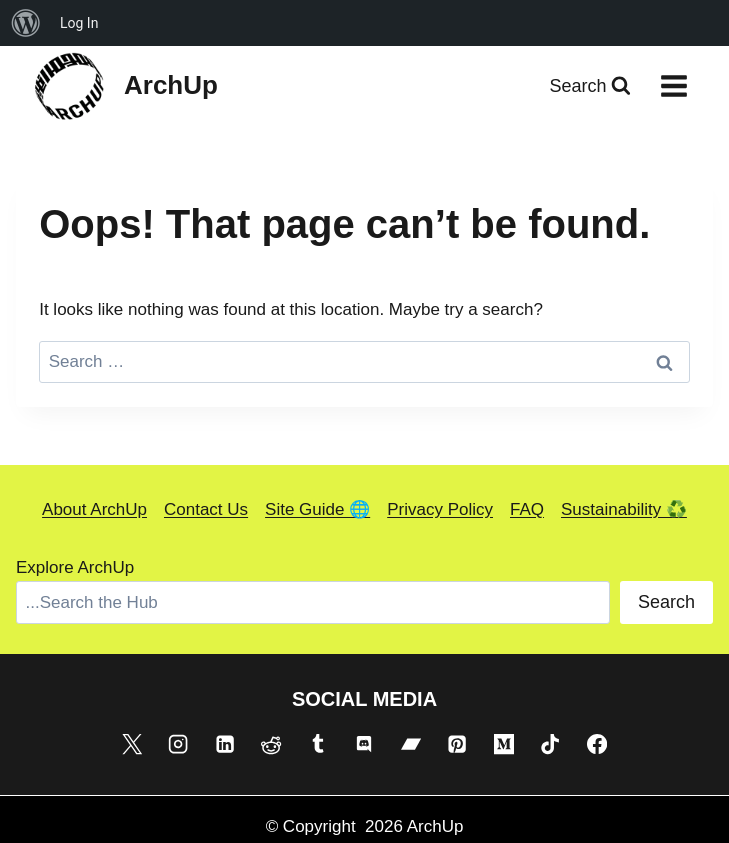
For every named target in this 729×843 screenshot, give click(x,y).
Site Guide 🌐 (317, 509)
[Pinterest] (457, 744)
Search (666, 602)
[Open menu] (673, 85)
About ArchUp (94, 509)
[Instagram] (178, 744)
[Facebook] (597, 744)
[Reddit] (271, 744)
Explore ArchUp (75, 567)
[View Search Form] (590, 86)
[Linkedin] (225, 744)
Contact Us (206, 509)
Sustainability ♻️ (624, 509)
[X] (132, 744)
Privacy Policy (440, 509)
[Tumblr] (318, 744)
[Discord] (364, 744)
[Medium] (504, 744)
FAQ (527, 509)
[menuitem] (26, 23)
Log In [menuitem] (79, 23)
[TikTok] (550, 744)
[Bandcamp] (411, 744)
